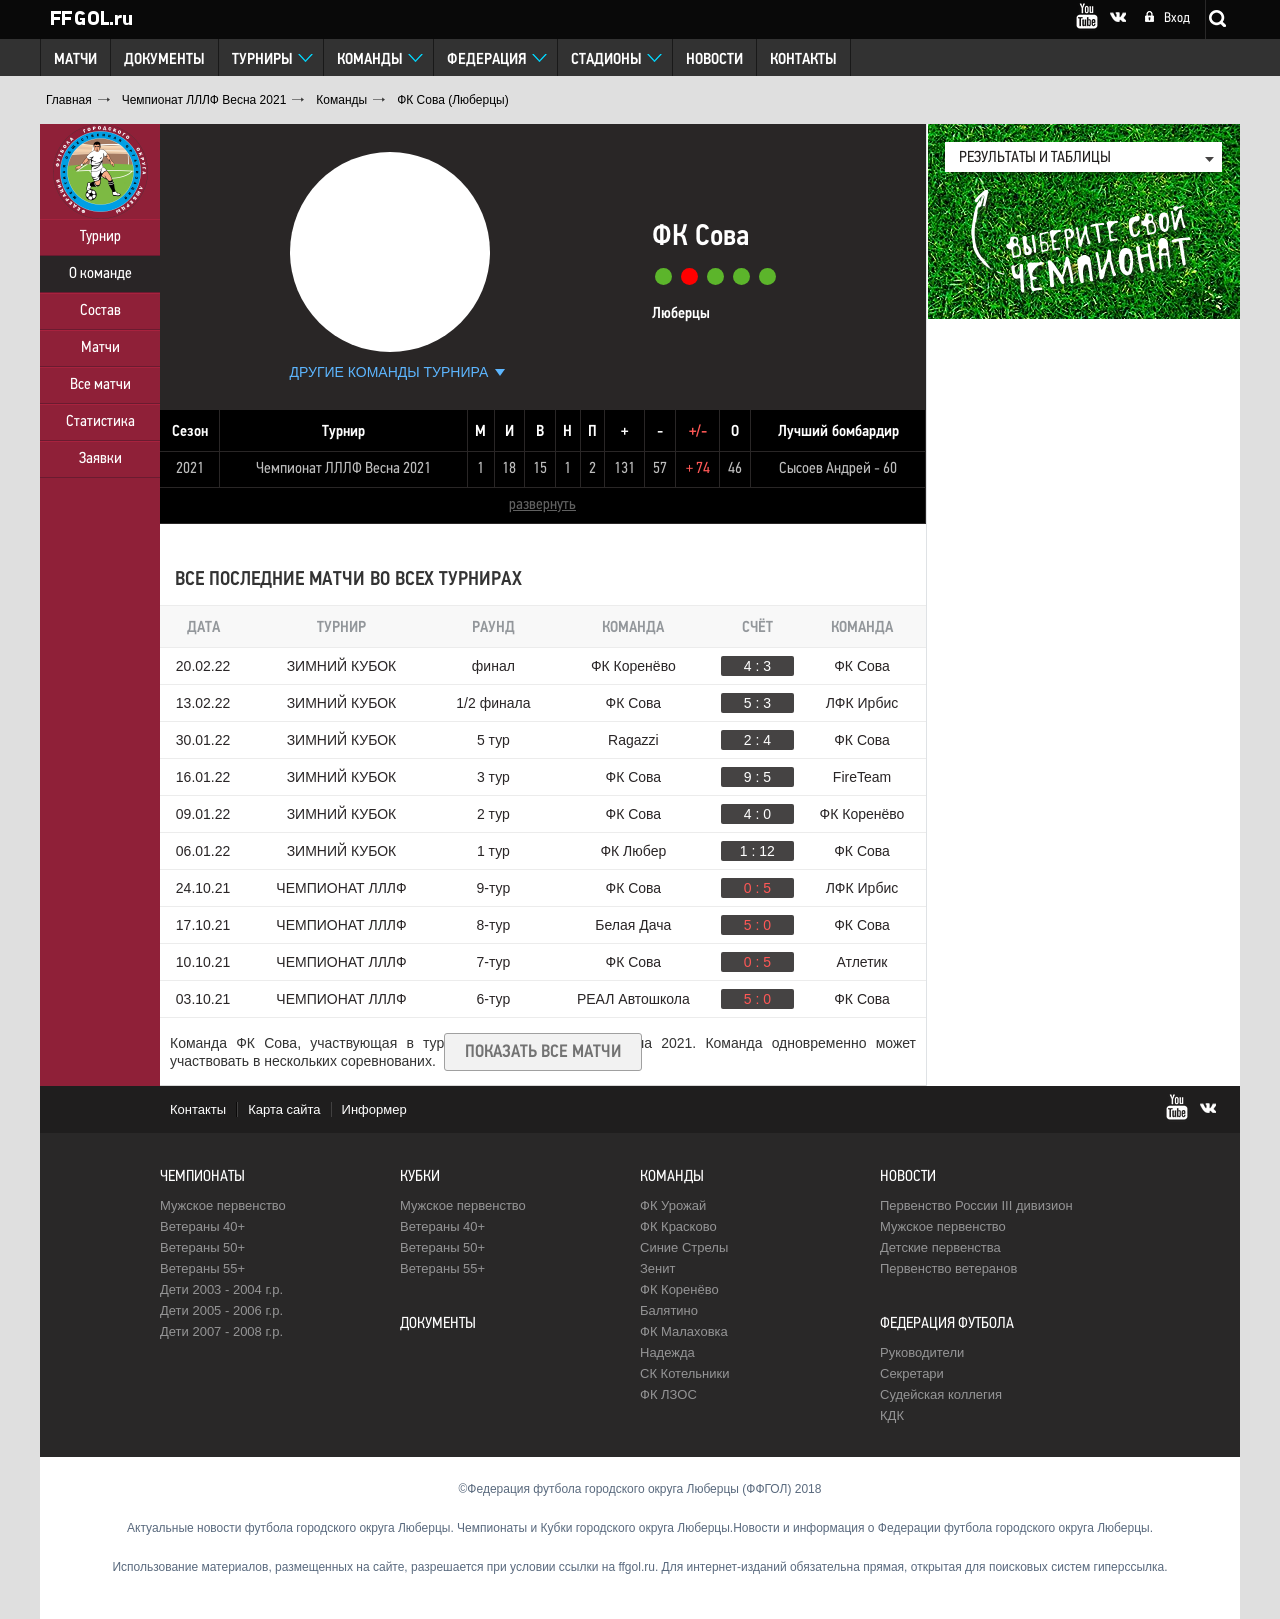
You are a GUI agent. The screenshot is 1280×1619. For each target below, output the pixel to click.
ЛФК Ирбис (862, 703)
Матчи (75, 60)
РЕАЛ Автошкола (633, 999)
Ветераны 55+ (202, 1268)
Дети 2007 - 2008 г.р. (221, 1331)
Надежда (667, 1352)
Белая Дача (633, 925)
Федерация (487, 60)
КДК (892, 1415)
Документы (164, 60)
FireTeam (862, 777)
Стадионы (606, 60)
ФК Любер (633, 851)
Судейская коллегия (941, 1394)
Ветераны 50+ (202, 1247)
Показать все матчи (543, 1052)
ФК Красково (678, 1226)
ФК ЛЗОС (668, 1394)
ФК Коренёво (633, 666)
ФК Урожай (673, 1205)
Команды (370, 60)
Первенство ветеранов (948, 1268)
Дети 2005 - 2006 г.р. (221, 1310)
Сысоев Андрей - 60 (838, 469)
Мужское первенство (223, 1205)
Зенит (657, 1268)
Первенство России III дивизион (976, 1205)
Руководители (922, 1352)
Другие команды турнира (389, 372)
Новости (714, 60)
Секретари (912, 1373)
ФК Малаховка (684, 1331)
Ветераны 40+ (202, 1226)
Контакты (803, 60)
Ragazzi (633, 740)
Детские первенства (940, 1247)
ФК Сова (862, 666)
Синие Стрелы (684, 1247)
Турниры (262, 60)
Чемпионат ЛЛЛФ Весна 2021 (343, 469)
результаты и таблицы (1035, 158)
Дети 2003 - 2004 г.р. (221, 1289)
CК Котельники (684, 1373)
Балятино (669, 1310)
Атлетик (862, 962)
